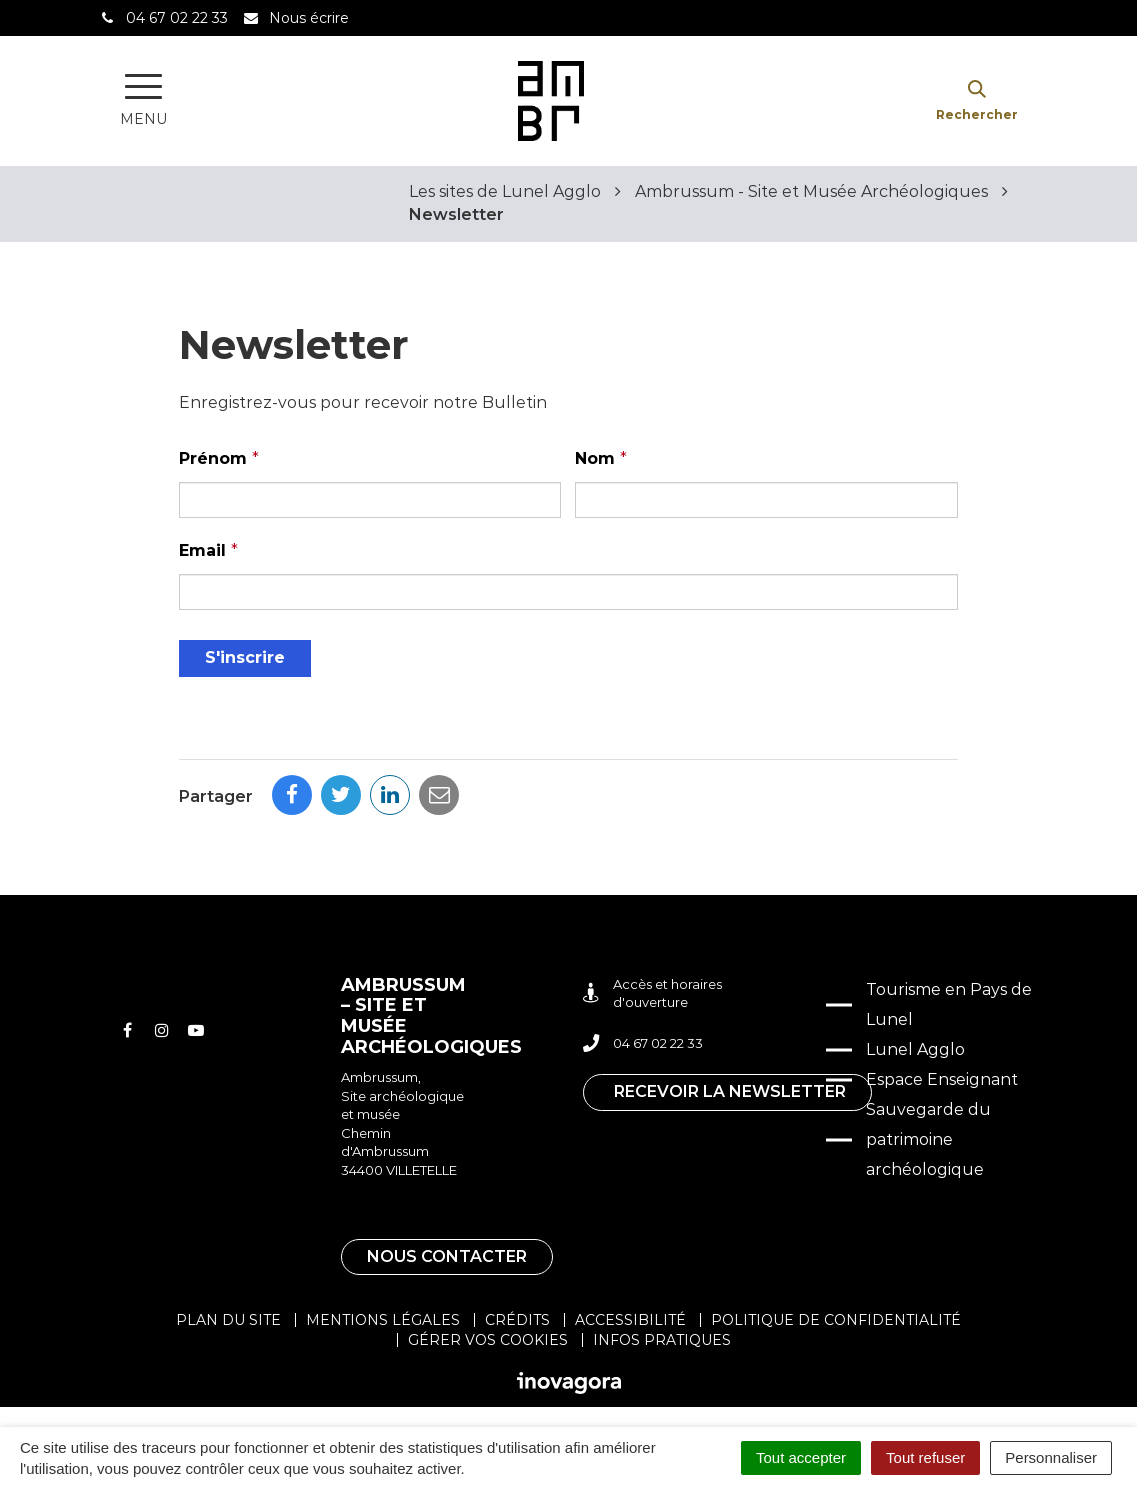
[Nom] (766, 500)
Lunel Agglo (915, 1049)
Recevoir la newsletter (730, 1091)
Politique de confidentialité (836, 1320)
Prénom (219, 458)
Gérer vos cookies (488, 1340)
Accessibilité (630, 1320)
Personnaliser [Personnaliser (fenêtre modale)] (1051, 1457)
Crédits (517, 1320)
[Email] (568, 592)
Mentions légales (383, 1320)
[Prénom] (370, 500)
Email (208, 550)
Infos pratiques (662, 1340)
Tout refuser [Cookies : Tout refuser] (925, 1457)
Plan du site (228, 1320)
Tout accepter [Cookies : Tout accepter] (801, 1457)
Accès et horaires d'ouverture (652, 993)
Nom (601, 458)
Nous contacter (447, 1256)
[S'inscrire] (245, 658)
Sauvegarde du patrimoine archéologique (928, 1139)
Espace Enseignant (942, 1079)
